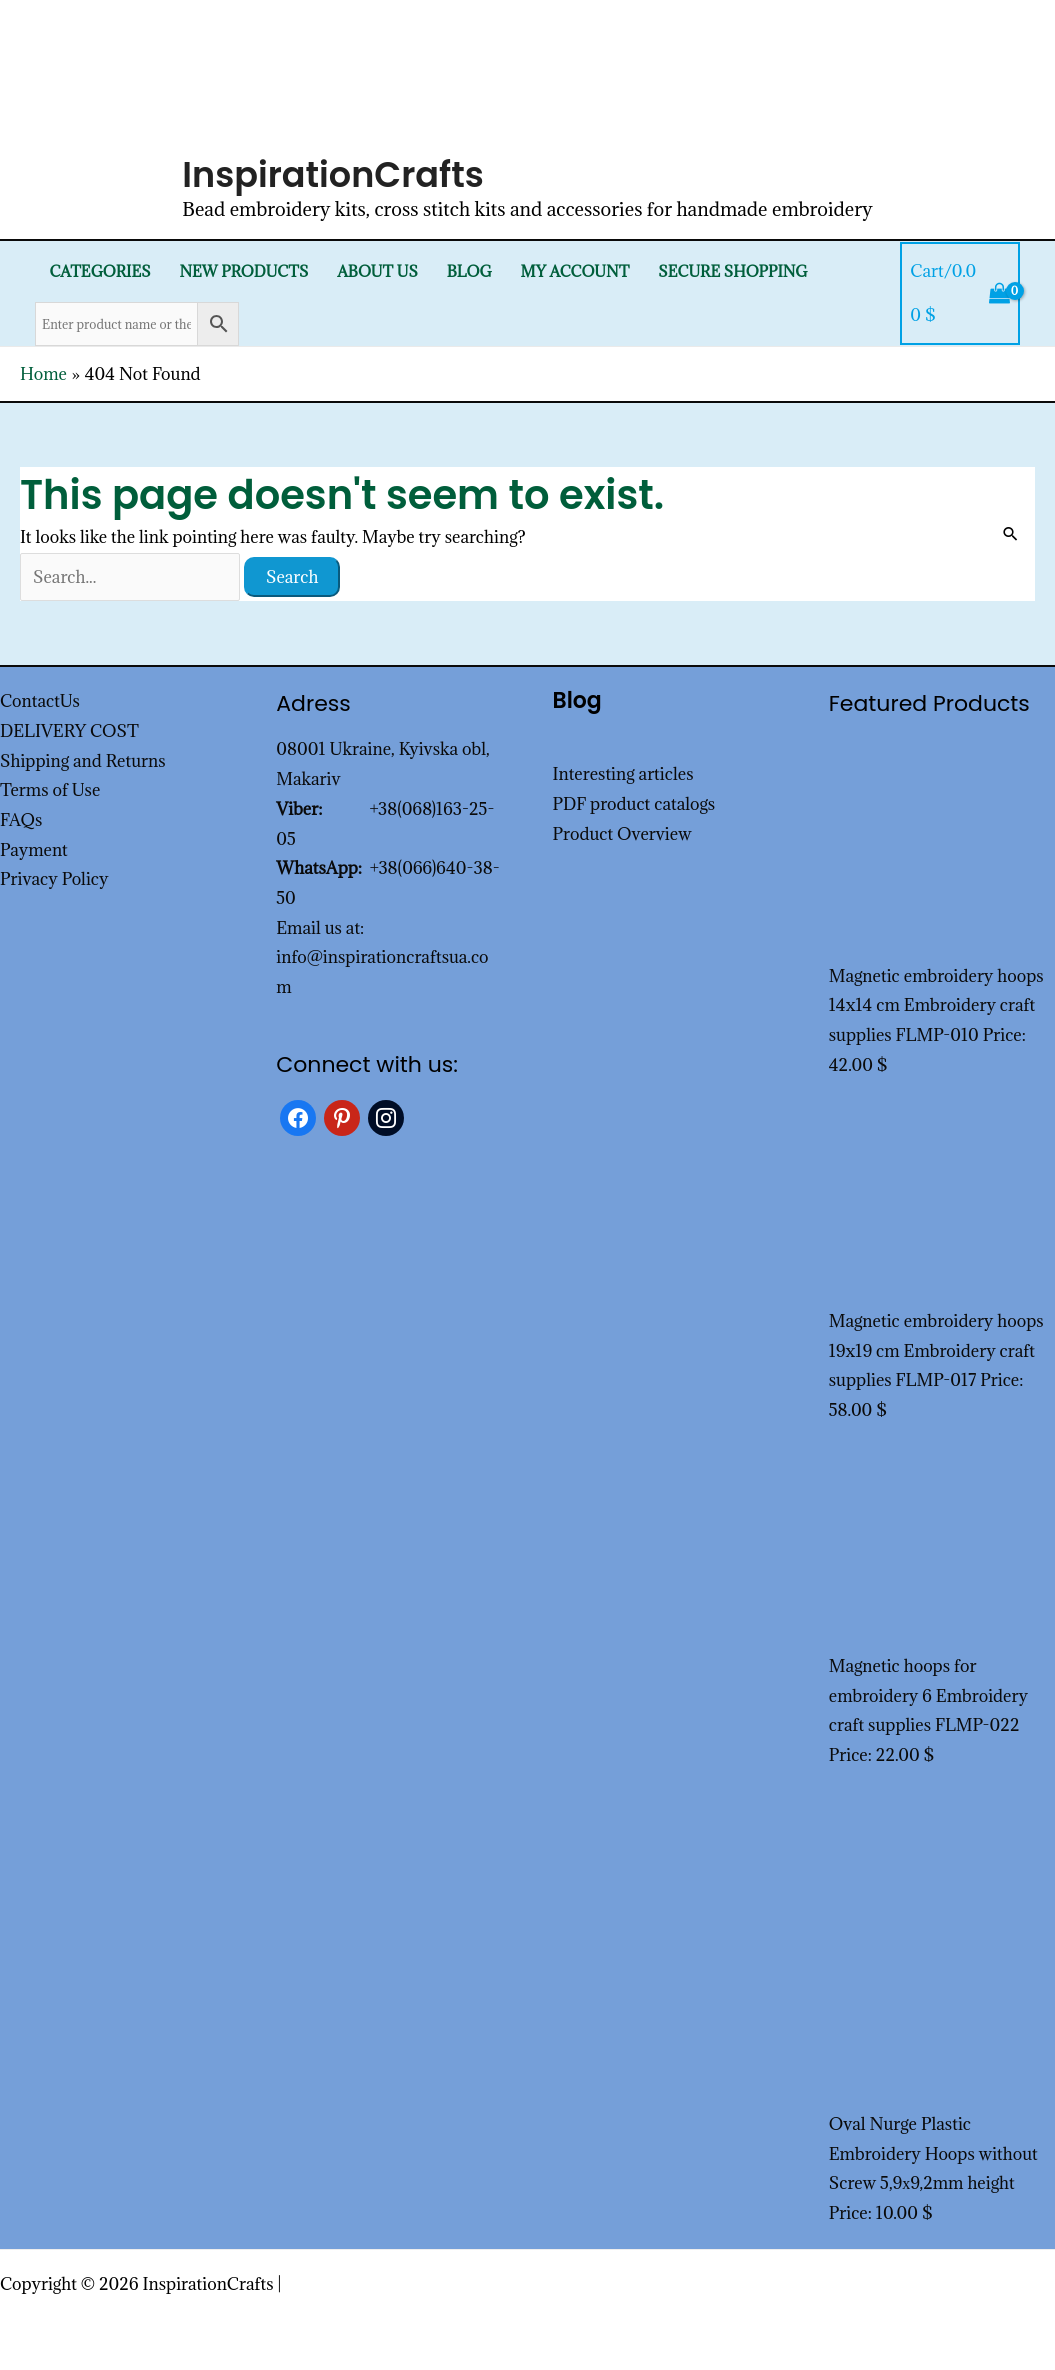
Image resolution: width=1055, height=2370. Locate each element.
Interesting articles (623, 774)
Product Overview (622, 834)
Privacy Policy (54, 879)
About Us (377, 271)
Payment (34, 850)
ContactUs (40, 701)
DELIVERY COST (69, 731)
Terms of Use (50, 790)
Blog (469, 271)
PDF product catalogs (634, 804)
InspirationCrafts (333, 174)
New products (243, 271)
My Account (575, 271)
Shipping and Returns (83, 761)
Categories (99, 271)
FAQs (21, 820)
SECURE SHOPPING (732, 271)
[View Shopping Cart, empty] (960, 293)
